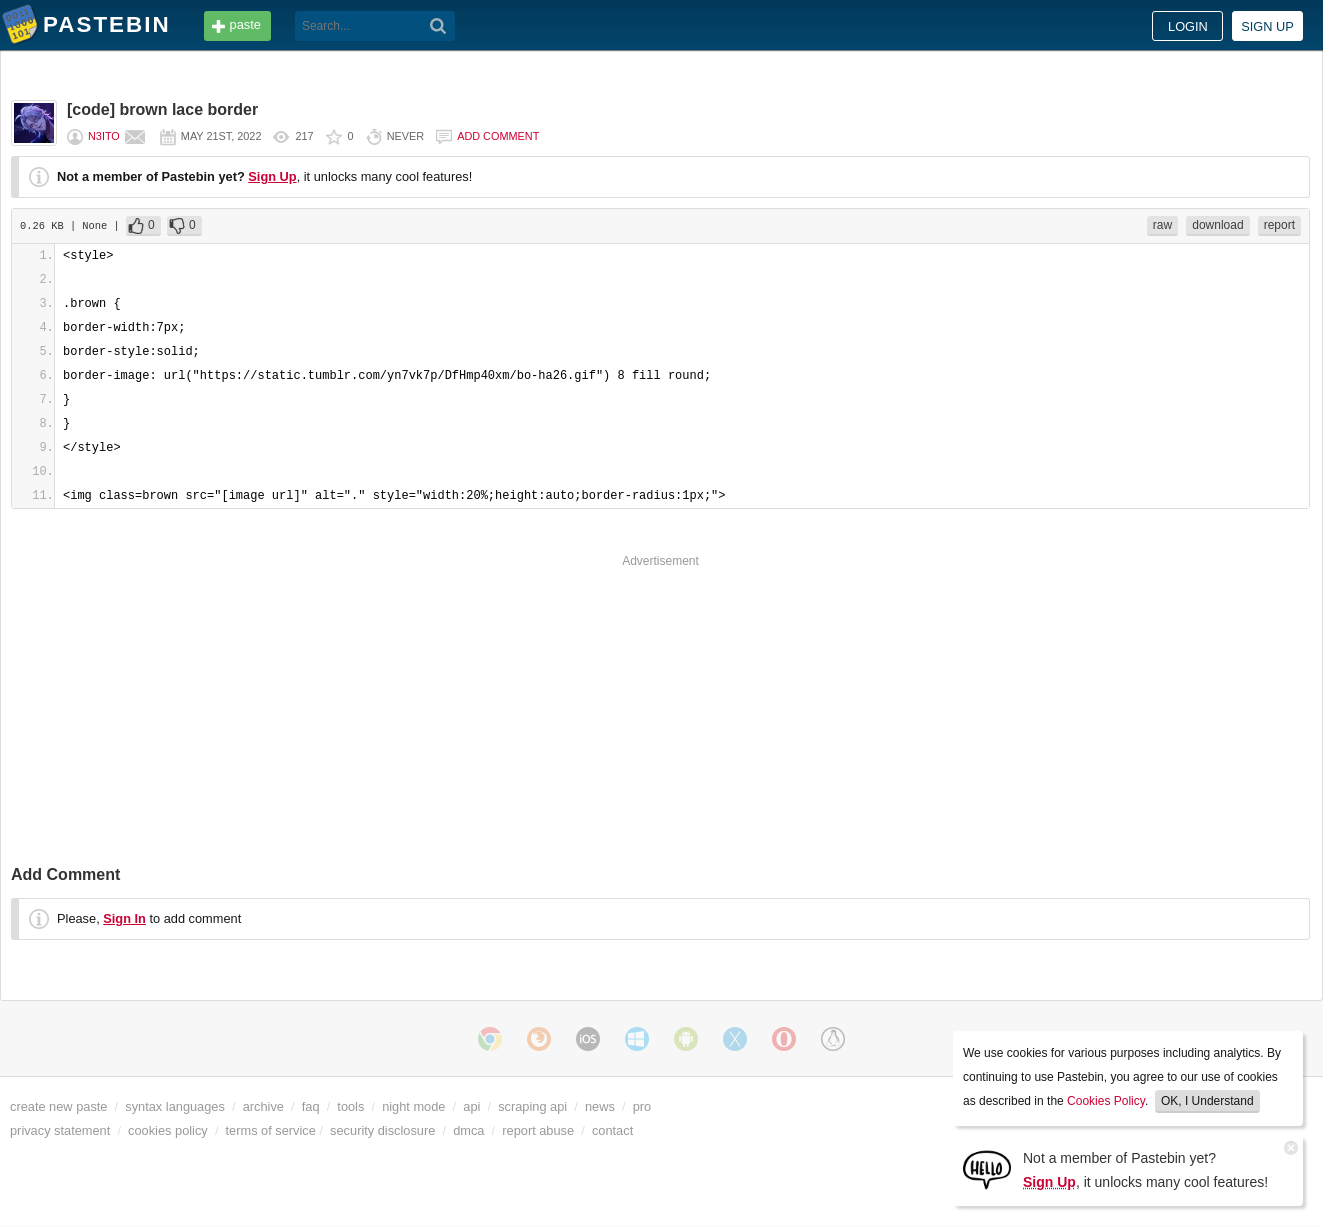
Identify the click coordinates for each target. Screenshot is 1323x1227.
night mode (413, 1106)
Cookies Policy (1106, 1101)
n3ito (104, 136)
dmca (468, 1130)
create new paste (58, 1106)
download (1217, 225)
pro (642, 1106)
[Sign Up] (987, 1168)
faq (311, 1106)
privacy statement (60, 1130)
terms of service (271, 1130)
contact (612, 1130)
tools (350, 1106)
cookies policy (168, 1130)
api (471, 1106)
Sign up (1267, 26)
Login (1188, 26)
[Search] (438, 26)
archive (263, 1106)
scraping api (532, 1106)
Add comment (498, 136)
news (600, 1106)
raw (1162, 225)
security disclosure (382, 1130)
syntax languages (175, 1106)
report (1279, 225)
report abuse (538, 1130)
